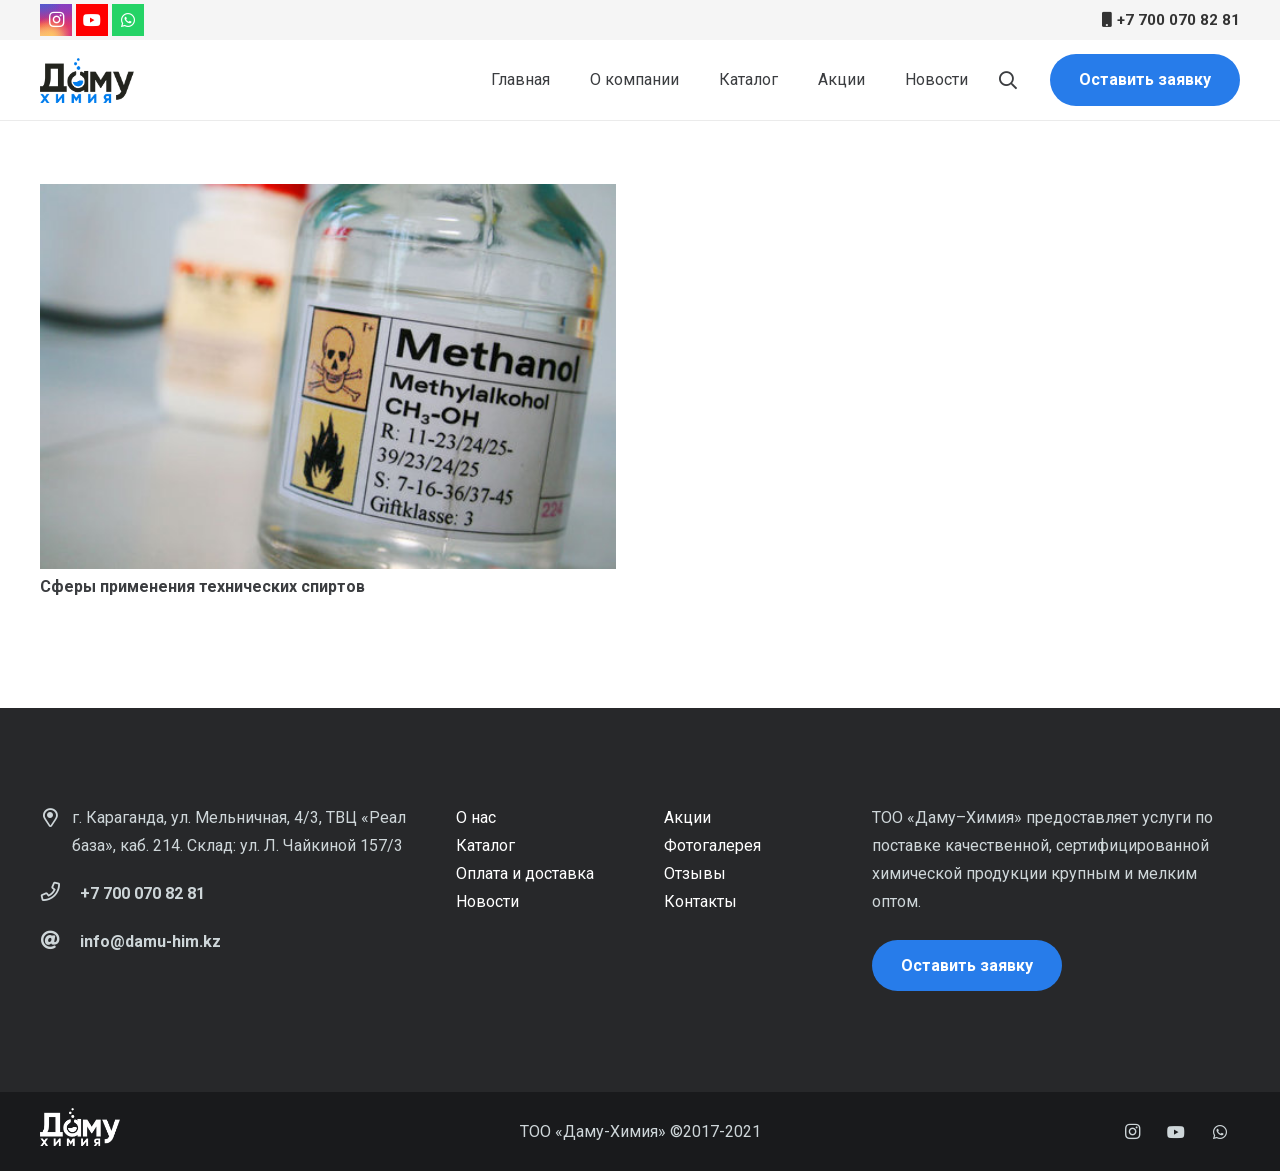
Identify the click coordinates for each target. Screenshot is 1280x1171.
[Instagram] (56, 20)
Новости (487, 901)
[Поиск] (1008, 80)
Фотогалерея (712, 845)
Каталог (485, 845)
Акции (687, 817)
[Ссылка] (87, 80)
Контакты (700, 901)
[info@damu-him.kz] (60, 942)
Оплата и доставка (525, 873)
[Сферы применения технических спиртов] (328, 376)
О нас (476, 817)
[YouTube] (92, 20)
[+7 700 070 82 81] (60, 894)
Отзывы (695, 873)
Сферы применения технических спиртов (202, 586)
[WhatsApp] (128, 20)
